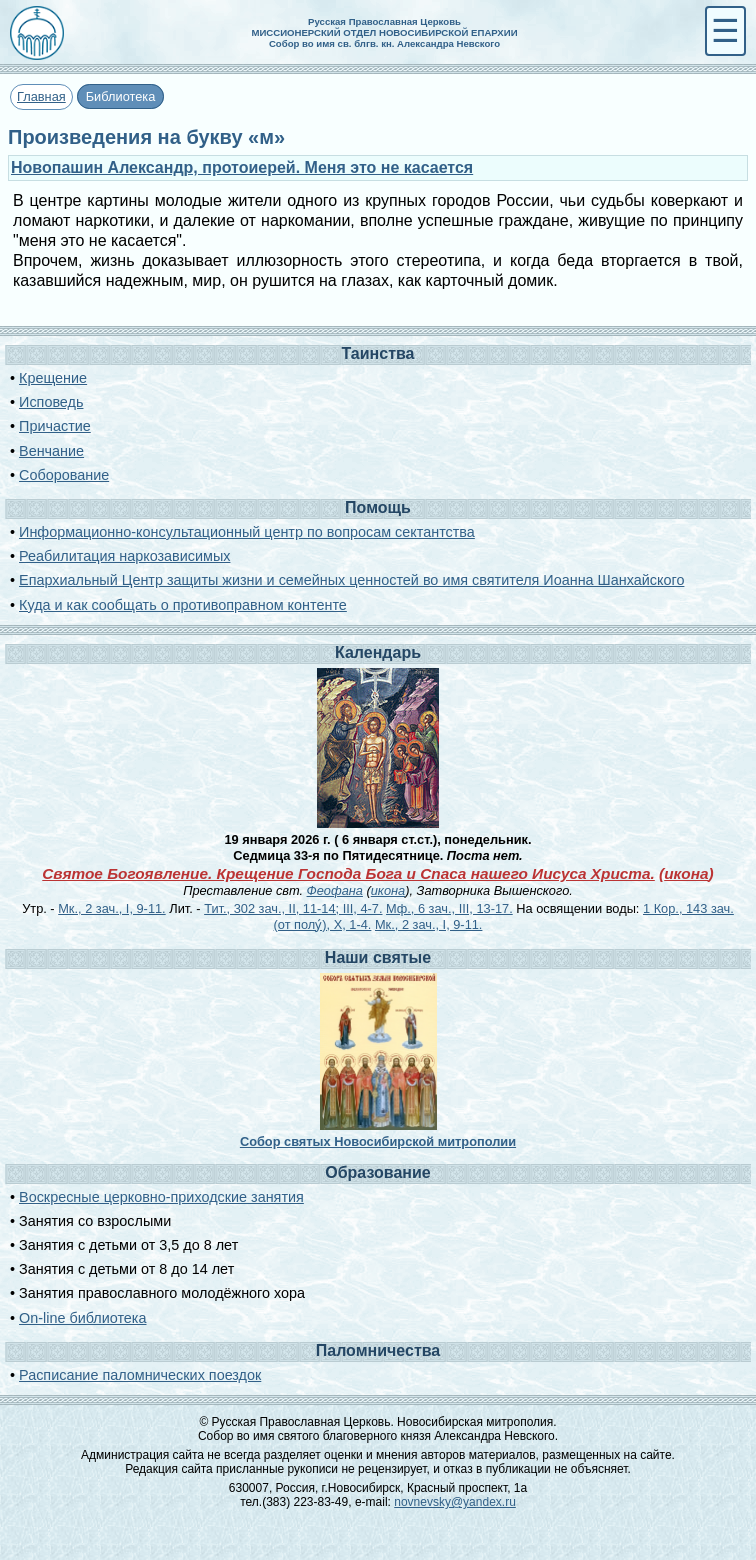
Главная (41, 96)
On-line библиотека (82, 1318)
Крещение (53, 378)
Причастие (55, 426)
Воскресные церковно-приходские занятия (161, 1197)
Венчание (51, 451)
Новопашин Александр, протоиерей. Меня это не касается (242, 167)
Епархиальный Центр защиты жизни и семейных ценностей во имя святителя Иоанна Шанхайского (351, 580)
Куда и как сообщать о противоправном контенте (183, 605)
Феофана (335, 890)
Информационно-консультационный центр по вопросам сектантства (247, 532)
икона (686, 873)
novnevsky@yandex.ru (455, 1502)
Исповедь (51, 402)
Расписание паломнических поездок (140, 1375)
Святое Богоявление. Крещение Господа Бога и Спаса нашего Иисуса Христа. (348, 873)
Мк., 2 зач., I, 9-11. (111, 908)
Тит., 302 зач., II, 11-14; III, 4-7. (293, 908)
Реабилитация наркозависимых (124, 556)
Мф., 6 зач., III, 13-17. (449, 908)
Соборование (64, 475)
